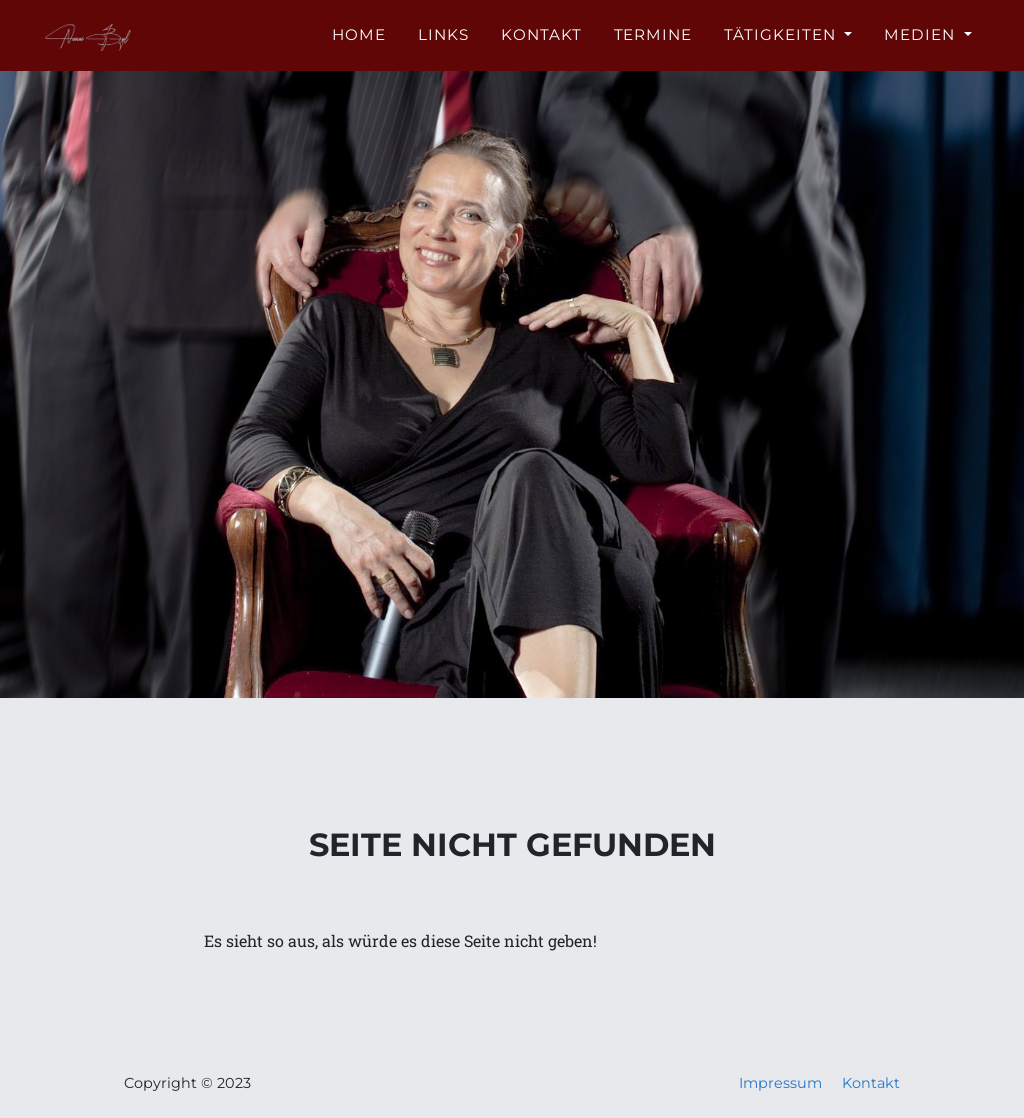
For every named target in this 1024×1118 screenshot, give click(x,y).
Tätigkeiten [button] (782, 47)
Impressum (780, 1083)
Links (443, 47)
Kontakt (541, 47)
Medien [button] (922, 47)
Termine (653, 47)
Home (359, 47)
